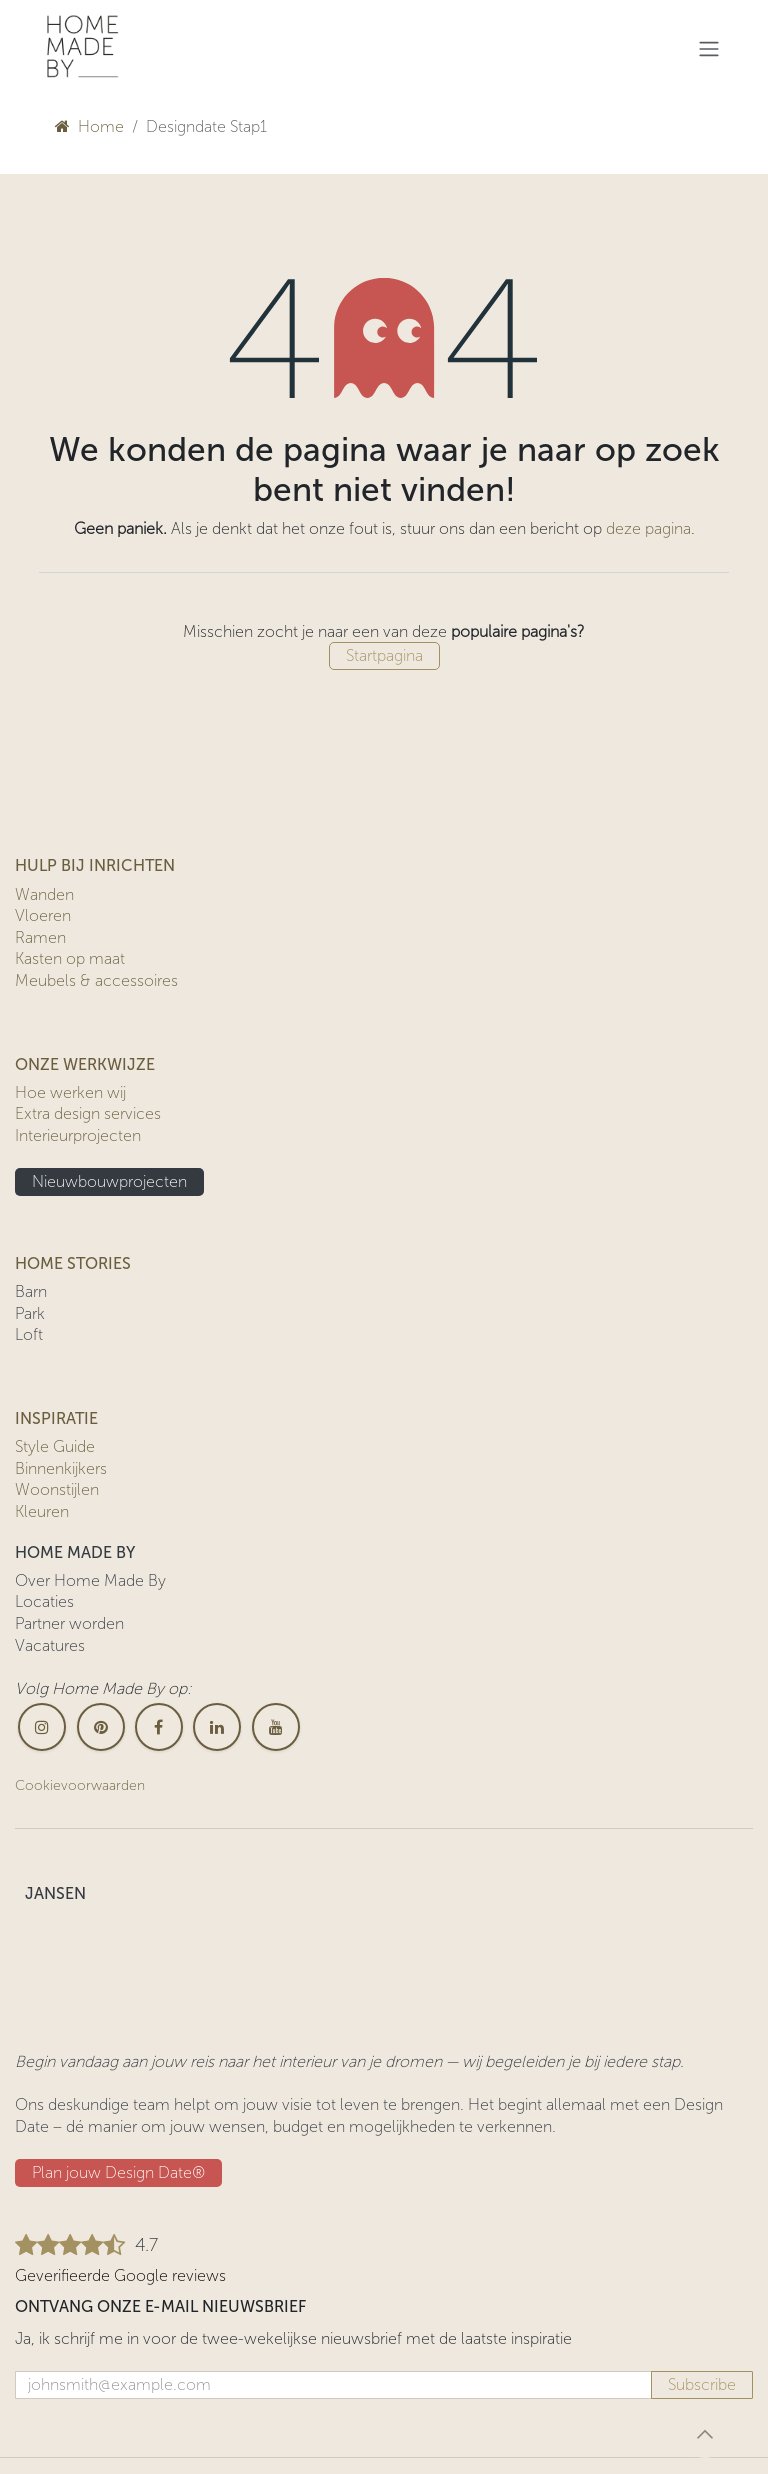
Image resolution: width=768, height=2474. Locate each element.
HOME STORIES (73, 1263)
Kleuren (42, 1511)
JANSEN (55, 1893)
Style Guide (55, 1446)
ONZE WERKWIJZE (85, 1064)
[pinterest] (101, 1727)
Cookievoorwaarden (80, 1785)
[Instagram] (42, 1727)
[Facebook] (159, 1727)
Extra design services (88, 1113)
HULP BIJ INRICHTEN (95, 865)
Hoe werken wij (70, 1092)
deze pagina (648, 528)
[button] (705, 2434)
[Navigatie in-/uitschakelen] (709, 48)
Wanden (44, 894)
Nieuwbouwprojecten (109, 1181)
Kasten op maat (70, 958)
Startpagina (384, 655)
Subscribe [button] (702, 2384)
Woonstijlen (57, 1489)
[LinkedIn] (217, 1727)
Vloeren (43, 915)
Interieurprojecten (78, 1135)
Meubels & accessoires (96, 980)
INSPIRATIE (56, 1418)
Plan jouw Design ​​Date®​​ (118, 2172)
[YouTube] (276, 1727)
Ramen (40, 937)
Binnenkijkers (61, 1468)
